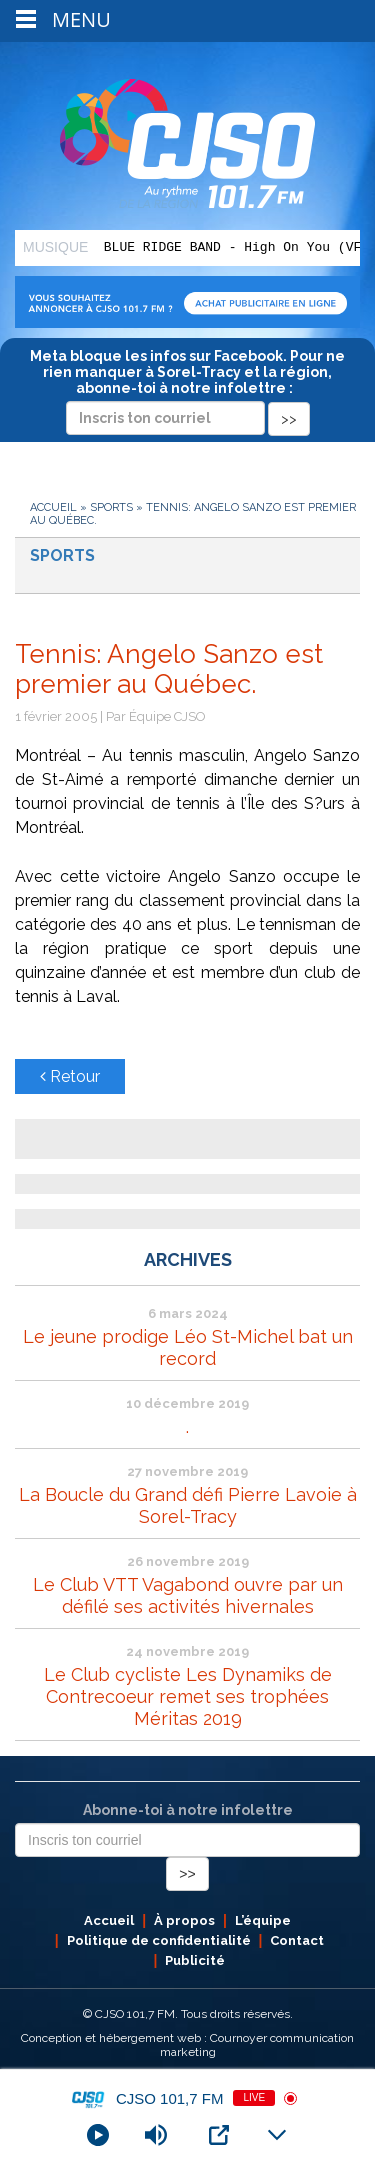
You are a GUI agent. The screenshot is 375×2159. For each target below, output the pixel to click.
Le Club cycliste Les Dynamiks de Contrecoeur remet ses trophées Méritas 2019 (188, 1696)
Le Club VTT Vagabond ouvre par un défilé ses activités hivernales (188, 1595)
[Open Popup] (219, 2135)
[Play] (98, 2135)
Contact (297, 1940)
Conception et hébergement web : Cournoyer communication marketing (187, 2045)
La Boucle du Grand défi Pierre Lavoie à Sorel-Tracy (188, 1505)
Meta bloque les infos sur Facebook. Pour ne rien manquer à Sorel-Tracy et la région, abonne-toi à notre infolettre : (187, 387)
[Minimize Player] (277, 2135)
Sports (111, 507)
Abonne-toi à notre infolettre (188, 1810)
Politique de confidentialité (159, 1940)
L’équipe (263, 1920)
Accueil (53, 507)
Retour (70, 1076)
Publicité (195, 1960)
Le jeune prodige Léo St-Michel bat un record (188, 1347)
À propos (184, 1920)
